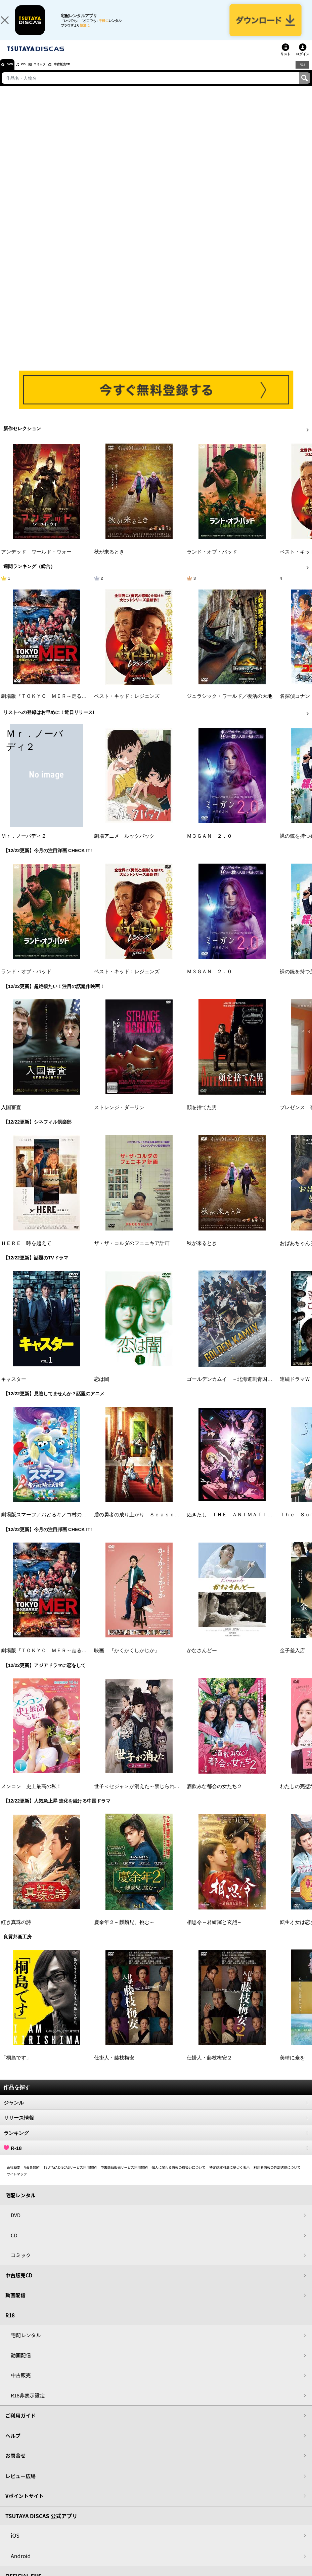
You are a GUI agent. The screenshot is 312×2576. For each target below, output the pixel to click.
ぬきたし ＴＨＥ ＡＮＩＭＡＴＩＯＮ (232, 1524)
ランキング (156, 2142)
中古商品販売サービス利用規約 (124, 2176)
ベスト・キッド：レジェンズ (127, 705)
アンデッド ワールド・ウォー (36, 561)
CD (31, 74)
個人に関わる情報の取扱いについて (179, 2176)
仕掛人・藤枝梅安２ (209, 2067)
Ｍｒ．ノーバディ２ (23, 845)
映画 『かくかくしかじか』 (127, 1660)
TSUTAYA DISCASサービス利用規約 (70, 2176)
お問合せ (15, 2464)
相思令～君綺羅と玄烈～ (214, 1931)
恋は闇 (101, 1388)
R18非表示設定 (28, 2404)
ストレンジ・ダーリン (119, 1117)
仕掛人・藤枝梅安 (114, 2067)
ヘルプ (12, 2445)
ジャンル (156, 2112)
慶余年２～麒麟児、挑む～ (124, 1931)
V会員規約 (32, 2176)
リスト (285, 63)
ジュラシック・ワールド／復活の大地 (229, 705)
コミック (53, 74)
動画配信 (15, 2304)
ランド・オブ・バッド (212, 561)
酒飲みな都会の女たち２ (214, 1795)
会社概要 (13, 2176)
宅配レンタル (26, 2344)
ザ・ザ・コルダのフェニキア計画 (132, 1252)
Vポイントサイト (24, 2505)
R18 (302, 74)
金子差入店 (292, 1660)
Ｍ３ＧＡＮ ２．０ (209, 845)
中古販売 (21, 2384)
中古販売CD (82, 74)
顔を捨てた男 (202, 1117)
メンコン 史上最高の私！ (31, 1795)
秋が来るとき (109, 561)
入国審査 (11, 1117)
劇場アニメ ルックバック (124, 845)
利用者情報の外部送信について (277, 2176)
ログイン (302, 63)
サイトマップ (17, 2183)
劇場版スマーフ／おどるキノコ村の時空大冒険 (54, 1524)
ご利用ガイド (20, 2424)
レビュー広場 (20, 2485)
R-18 (156, 2157)
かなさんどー (202, 1660)
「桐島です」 (16, 2067)
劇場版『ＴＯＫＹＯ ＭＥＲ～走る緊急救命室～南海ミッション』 (76, 705)
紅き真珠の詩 (16, 1931)
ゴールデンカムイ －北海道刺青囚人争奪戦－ (240, 1388)
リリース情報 (156, 2127)
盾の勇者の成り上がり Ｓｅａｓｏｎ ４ (142, 1524)
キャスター (13, 1388)
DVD (13, 74)
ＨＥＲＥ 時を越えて (26, 1252)
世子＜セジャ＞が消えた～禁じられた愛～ (142, 1795)
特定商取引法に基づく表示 (229, 2176)
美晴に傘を (292, 2067)
